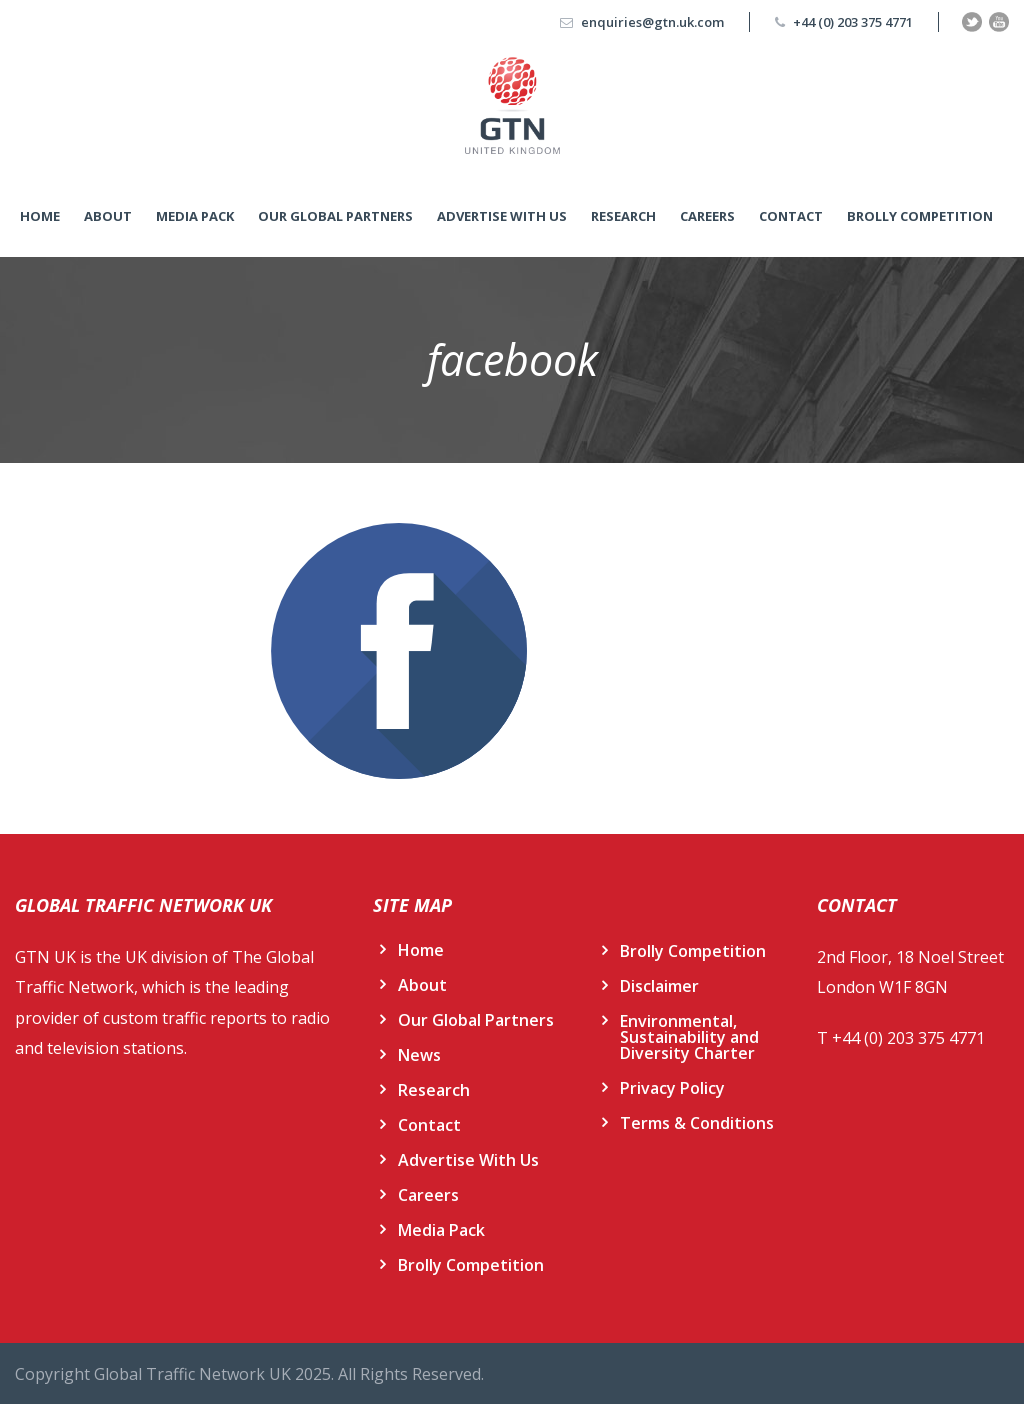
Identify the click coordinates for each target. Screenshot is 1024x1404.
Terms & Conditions (697, 1123)
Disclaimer (659, 986)
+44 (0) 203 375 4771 (853, 22)
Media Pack (195, 216)
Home (40, 216)
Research (623, 216)
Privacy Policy (672, 1088)
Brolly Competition (920, 216)
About (108, 216)
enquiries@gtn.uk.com (652, 22)
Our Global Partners (335, 216)
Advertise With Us (502, 216)
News (419, 1055)
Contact (791, 216)
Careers (707, 216)
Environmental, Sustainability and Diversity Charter (689, 1037)
